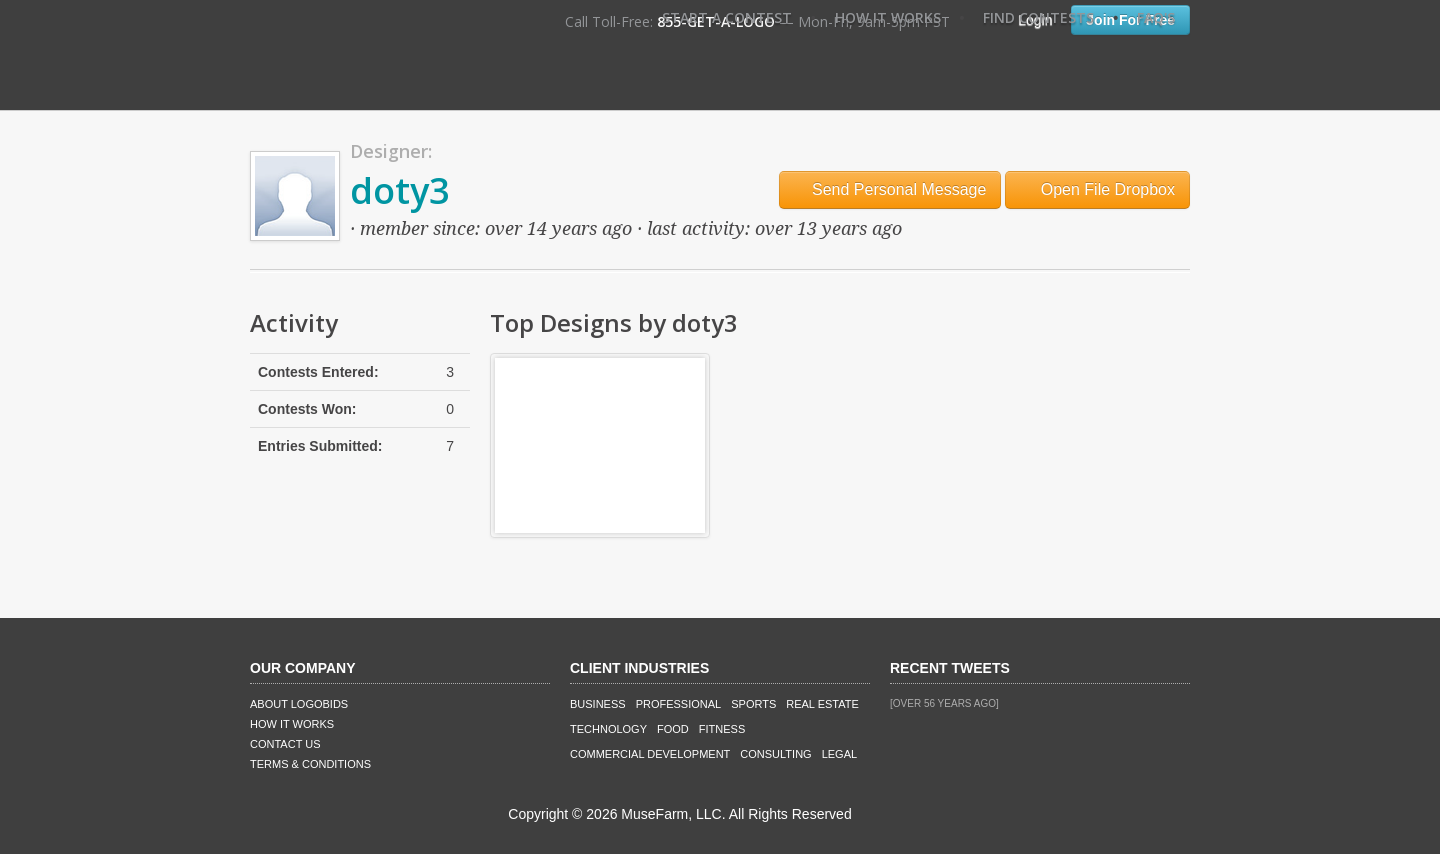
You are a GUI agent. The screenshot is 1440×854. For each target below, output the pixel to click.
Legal (839, 754)
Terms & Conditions (310, 764)
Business (598, 704)
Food (673, 729)
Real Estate (822, 704)
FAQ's (1156, 17)
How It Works (888, 17)
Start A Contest (727, 17)
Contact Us (285, 744)
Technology (608, 729)
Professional (679, 704)
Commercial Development (650, 754)
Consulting (775, 754)
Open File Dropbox (1097, 189)
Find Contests (1038, 17)
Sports (753, 704)
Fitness (722, 729)
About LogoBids (299, 704)
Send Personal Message (890, 189)
